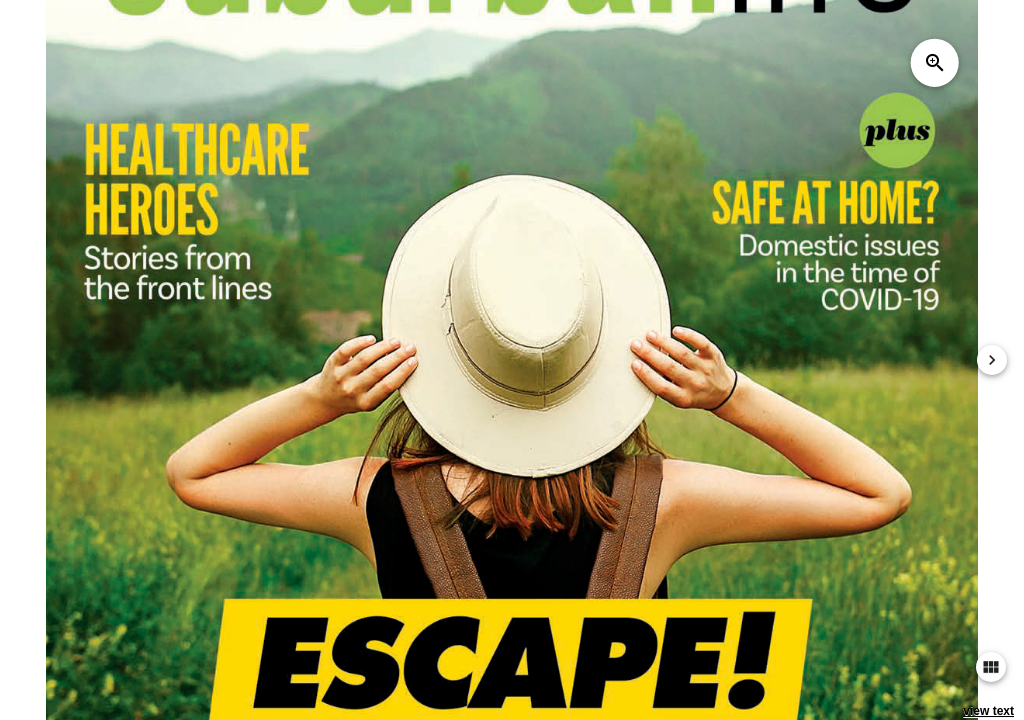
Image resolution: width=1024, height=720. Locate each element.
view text (988, 711)
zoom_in (935, 63)
